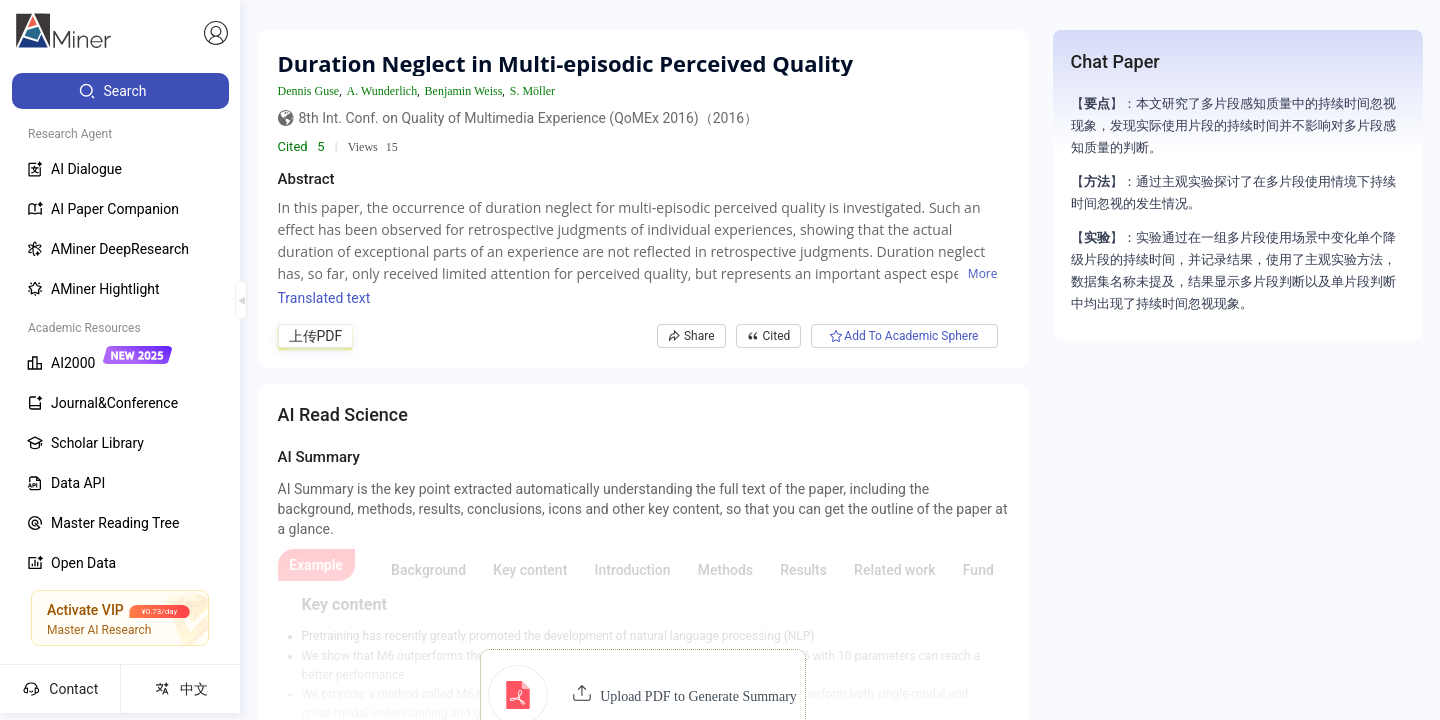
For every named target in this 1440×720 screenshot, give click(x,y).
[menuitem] (120, 91)
